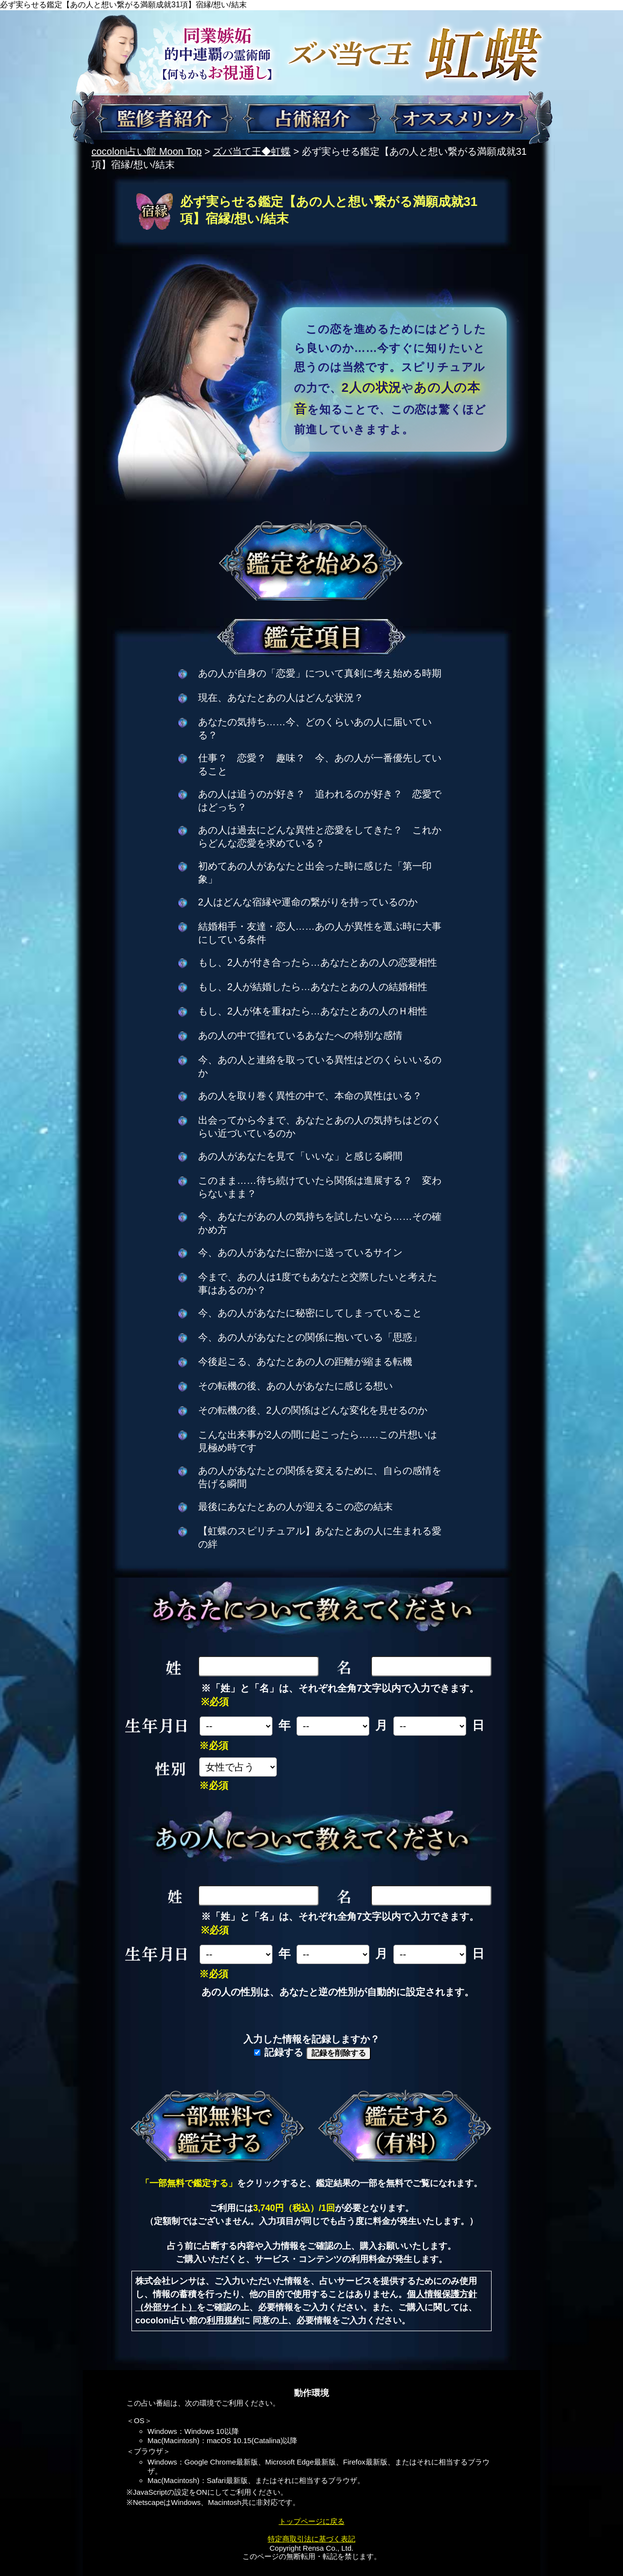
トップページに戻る (312, 2521)
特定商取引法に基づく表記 (311, 2539)
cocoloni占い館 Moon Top (147, 151)
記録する (279, 2052)
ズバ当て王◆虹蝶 (252, 151)
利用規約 (223, 2320)
